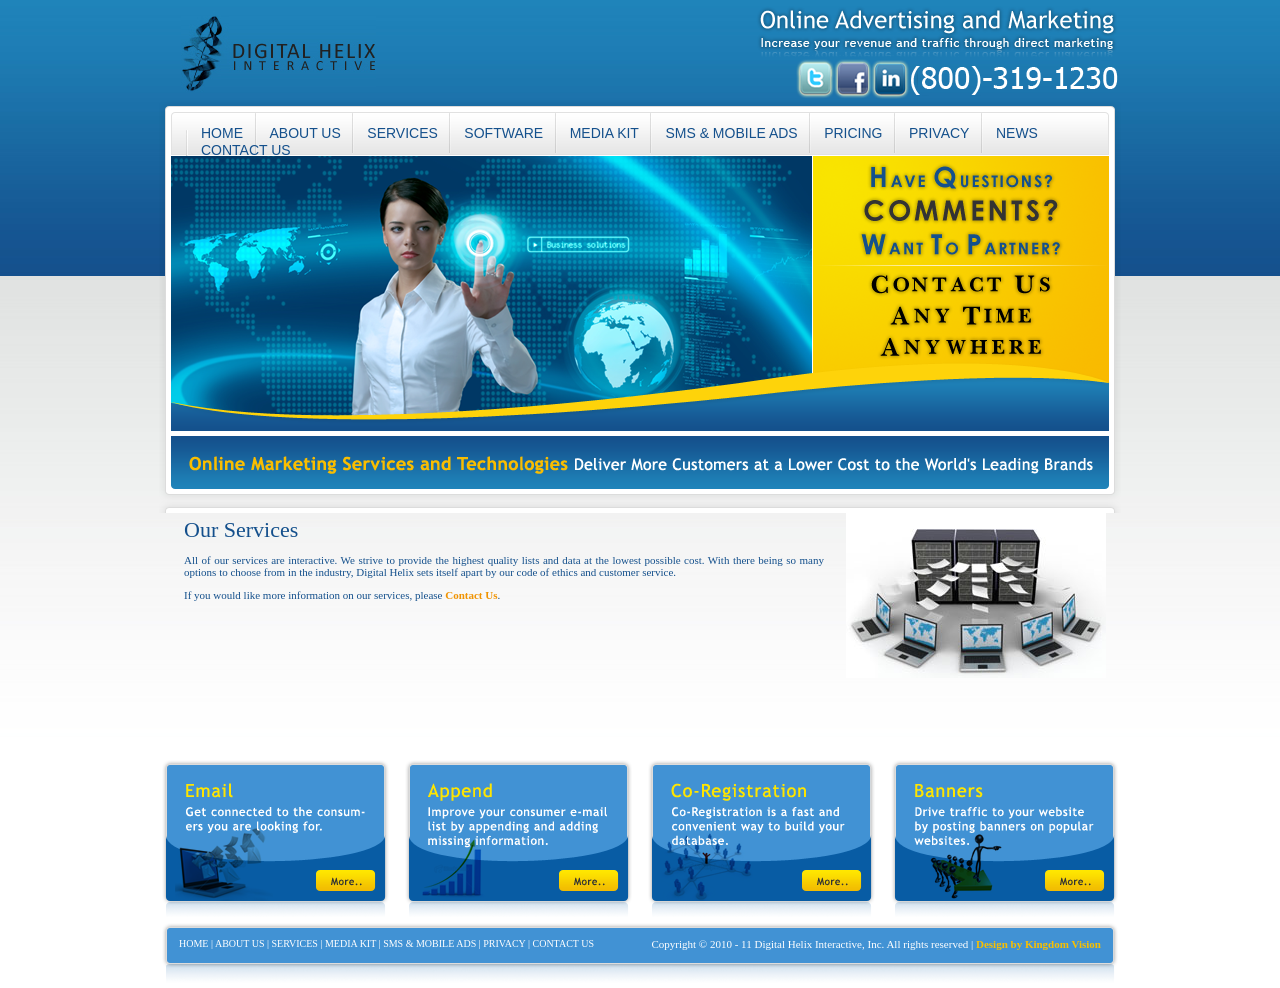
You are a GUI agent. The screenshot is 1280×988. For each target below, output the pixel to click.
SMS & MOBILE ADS (731, 133)
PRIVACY (939, 133)
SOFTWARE (503, 133)
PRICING (853, 133)
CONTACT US (246, 150)
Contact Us (471, 595)
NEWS (1017, 133)
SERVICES (402, 133)
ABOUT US (305, 133)
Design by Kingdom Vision (1038, 944)
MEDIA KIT (604, 133)
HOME (193, 943)
